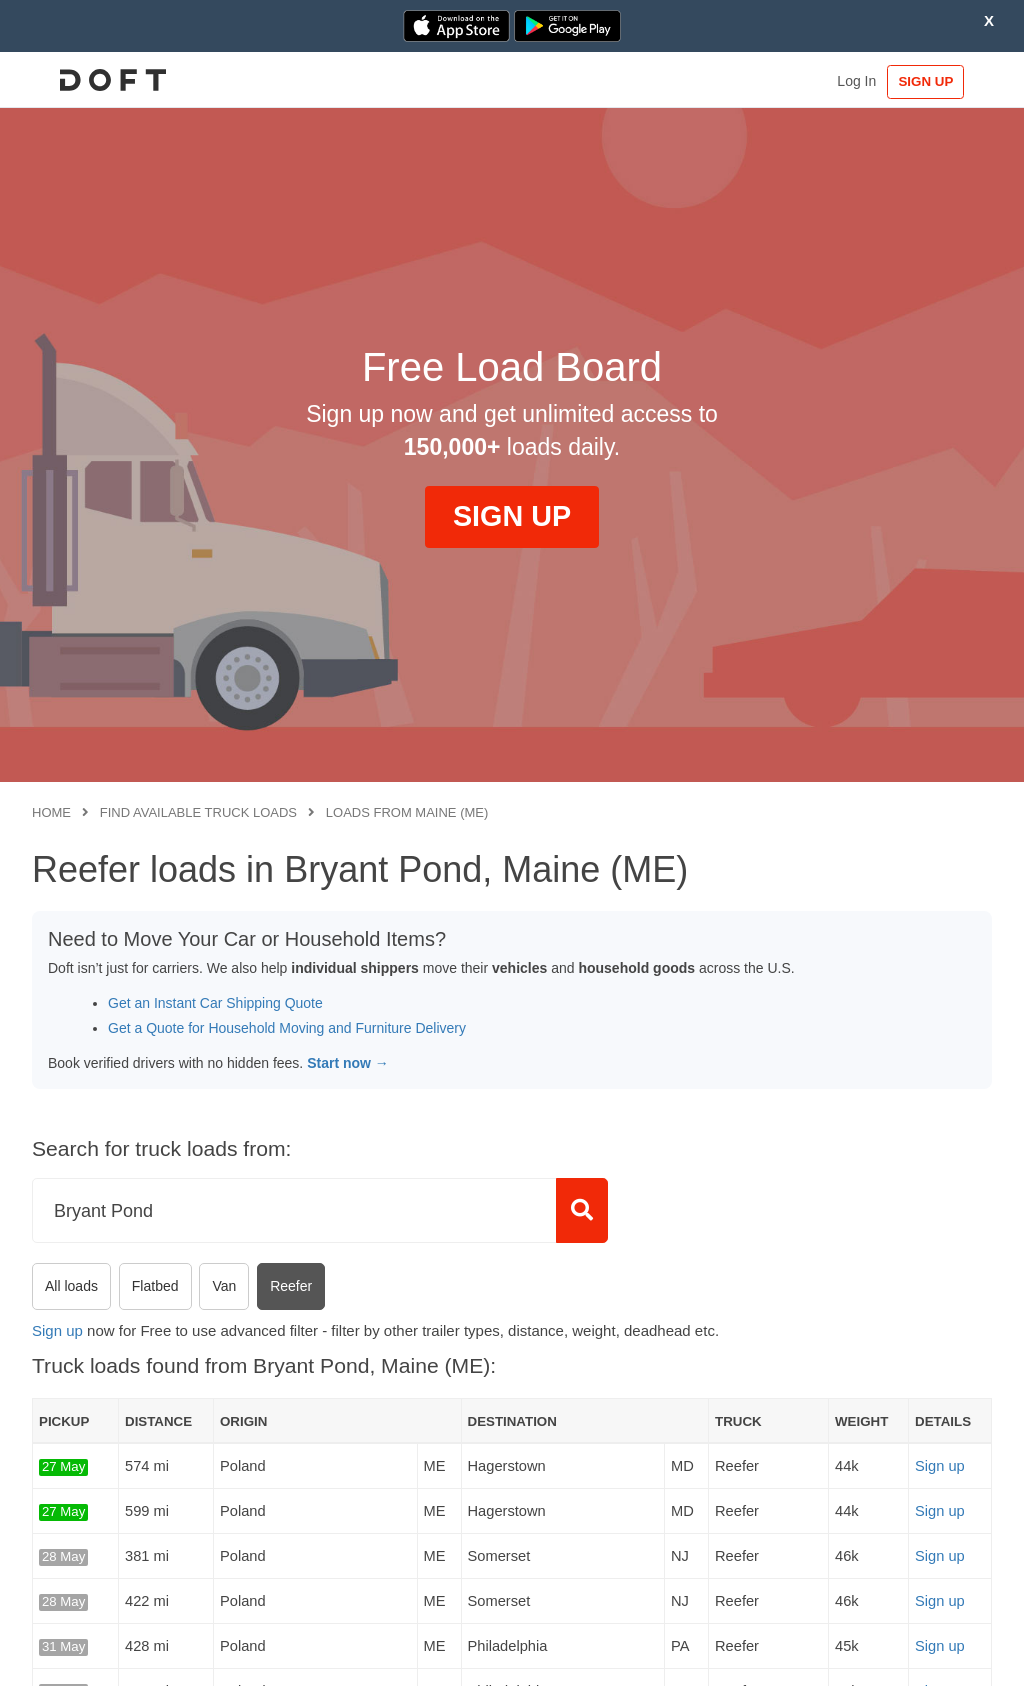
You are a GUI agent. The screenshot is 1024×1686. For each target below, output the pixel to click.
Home (51, 812)
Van (224, 1286)
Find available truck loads (198, 812)
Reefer (291, 1286)
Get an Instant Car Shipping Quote (215, 1003)
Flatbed (155, 1286)
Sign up (57, 1330)
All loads (71, 1286)
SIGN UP (930, 81)
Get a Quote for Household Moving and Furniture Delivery (287, 1028)
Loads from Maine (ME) (407, 812)
